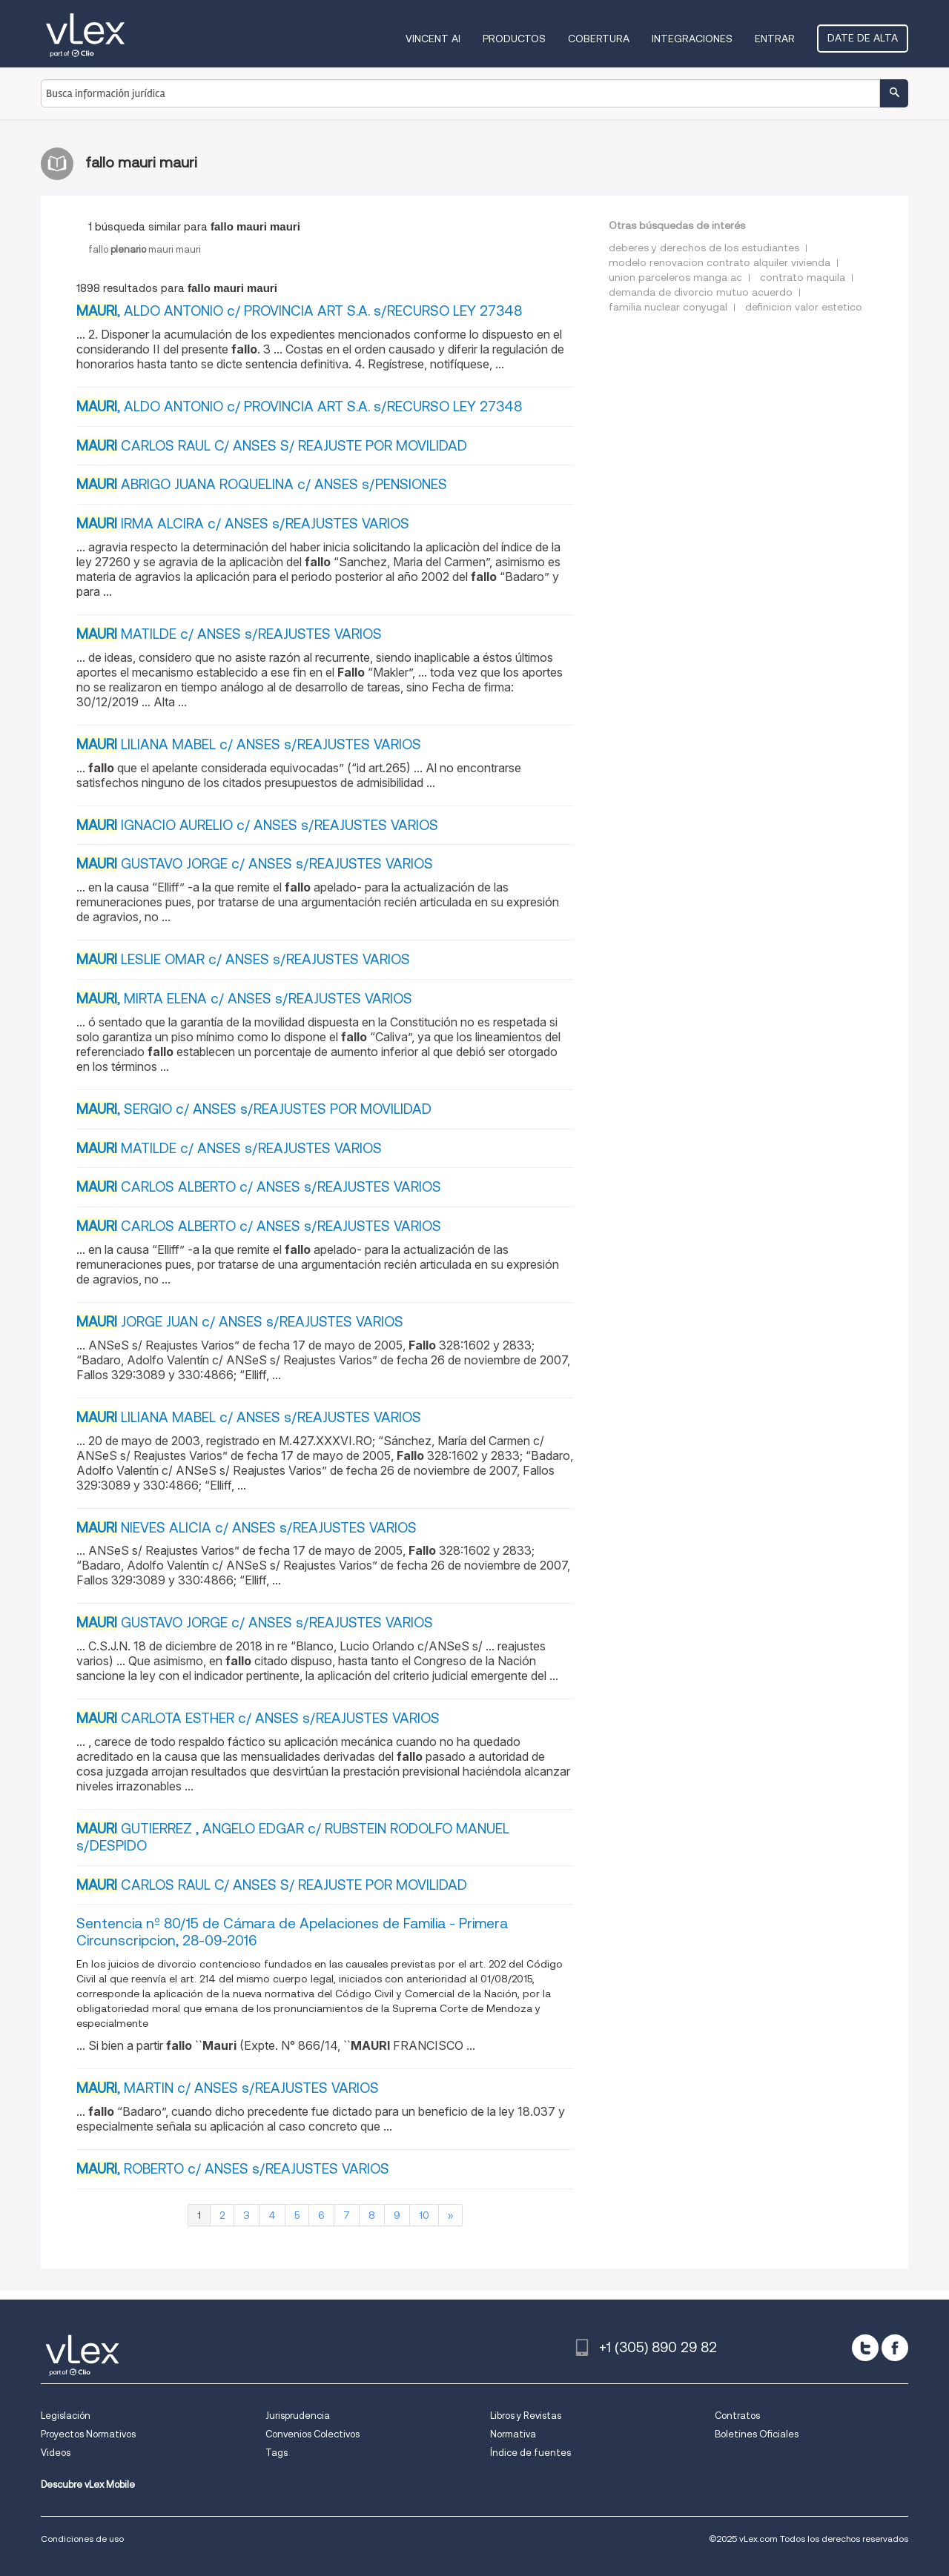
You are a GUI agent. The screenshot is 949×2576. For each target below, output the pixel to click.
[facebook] (895, 2347)
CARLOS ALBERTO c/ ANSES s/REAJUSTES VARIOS (258, 1187)
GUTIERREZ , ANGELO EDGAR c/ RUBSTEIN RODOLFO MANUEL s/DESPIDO (292, 1837)
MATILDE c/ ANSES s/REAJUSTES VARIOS (229, 634)
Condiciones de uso (82, 2538)
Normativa (513, 2434)
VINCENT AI (433, 38)
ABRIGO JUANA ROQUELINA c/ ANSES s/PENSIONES (261, 484)
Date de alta (862, 38)
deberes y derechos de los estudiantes (704, 247)
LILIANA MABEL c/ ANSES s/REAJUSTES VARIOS (248, 744)
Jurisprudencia (297, 2415)
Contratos (737, 2415)
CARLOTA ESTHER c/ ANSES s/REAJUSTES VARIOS (258, 1718)
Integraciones (692, 38)
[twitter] (865, 2347)
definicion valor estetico (803, 307)
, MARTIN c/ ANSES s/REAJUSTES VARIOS (227, 2088)
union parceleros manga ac (675, 277)
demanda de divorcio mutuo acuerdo (701, 292)
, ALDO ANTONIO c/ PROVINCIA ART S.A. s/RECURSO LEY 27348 (299, 311)
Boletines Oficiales (756, 2434)
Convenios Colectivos (312, 2434)
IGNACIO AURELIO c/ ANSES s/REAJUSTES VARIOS (257, 825)
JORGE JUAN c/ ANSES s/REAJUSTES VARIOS (239, 1322)
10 (424, 2215)
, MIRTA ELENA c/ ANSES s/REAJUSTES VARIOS (244, 998)
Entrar (775, 38)
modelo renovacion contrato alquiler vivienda (719, 262)
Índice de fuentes (530, 2452)
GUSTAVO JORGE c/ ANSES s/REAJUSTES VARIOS (254, 864)
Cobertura (598, 38)
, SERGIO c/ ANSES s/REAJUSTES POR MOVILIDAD (253, 1109)
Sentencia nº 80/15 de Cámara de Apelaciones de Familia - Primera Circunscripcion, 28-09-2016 (292, 1932)
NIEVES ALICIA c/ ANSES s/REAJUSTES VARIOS (246, 1528)
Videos (55, 2452)
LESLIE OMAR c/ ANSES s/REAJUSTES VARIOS (243, 959)
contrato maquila (802, 277)
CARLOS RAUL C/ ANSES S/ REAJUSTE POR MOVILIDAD (271, 446)
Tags (276, 2452)
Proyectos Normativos (88, 2434)
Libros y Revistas (525, 2415)
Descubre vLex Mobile (88, 2484)
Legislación (65, 2415)
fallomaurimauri (144, 249)
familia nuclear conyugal (668, 307)
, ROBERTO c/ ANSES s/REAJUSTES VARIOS (232, 2169)
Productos (514, 38)
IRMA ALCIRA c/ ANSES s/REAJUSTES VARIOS (242, 523)
